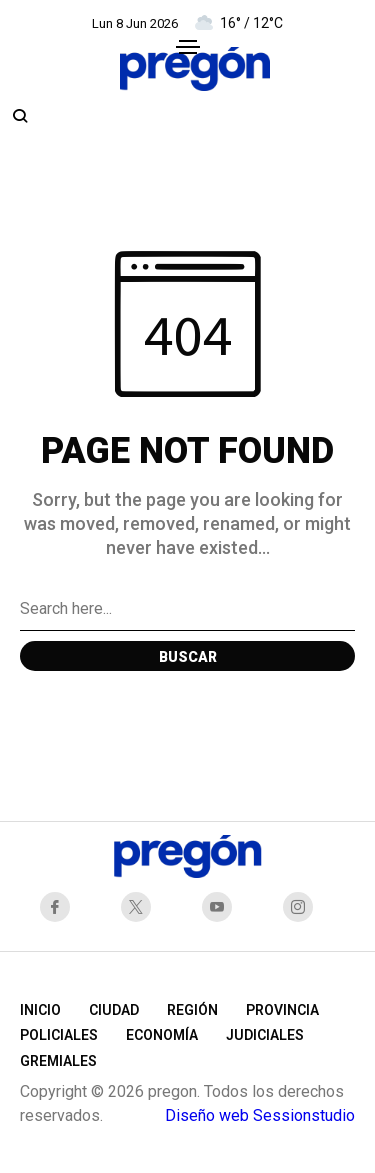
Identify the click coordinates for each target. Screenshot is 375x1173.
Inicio (40, 1010)
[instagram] (303, 907)
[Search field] (187, 609)
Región (192, 1010)
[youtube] (222, 907)
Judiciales (265, 1035)
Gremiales (58, 1061)
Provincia (282, 1010)
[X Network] (141, 907)
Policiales (59, 1035)
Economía (162, 1035)
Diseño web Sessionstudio (260, 1115)
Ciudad (114, 1010)
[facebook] (60, 907)
